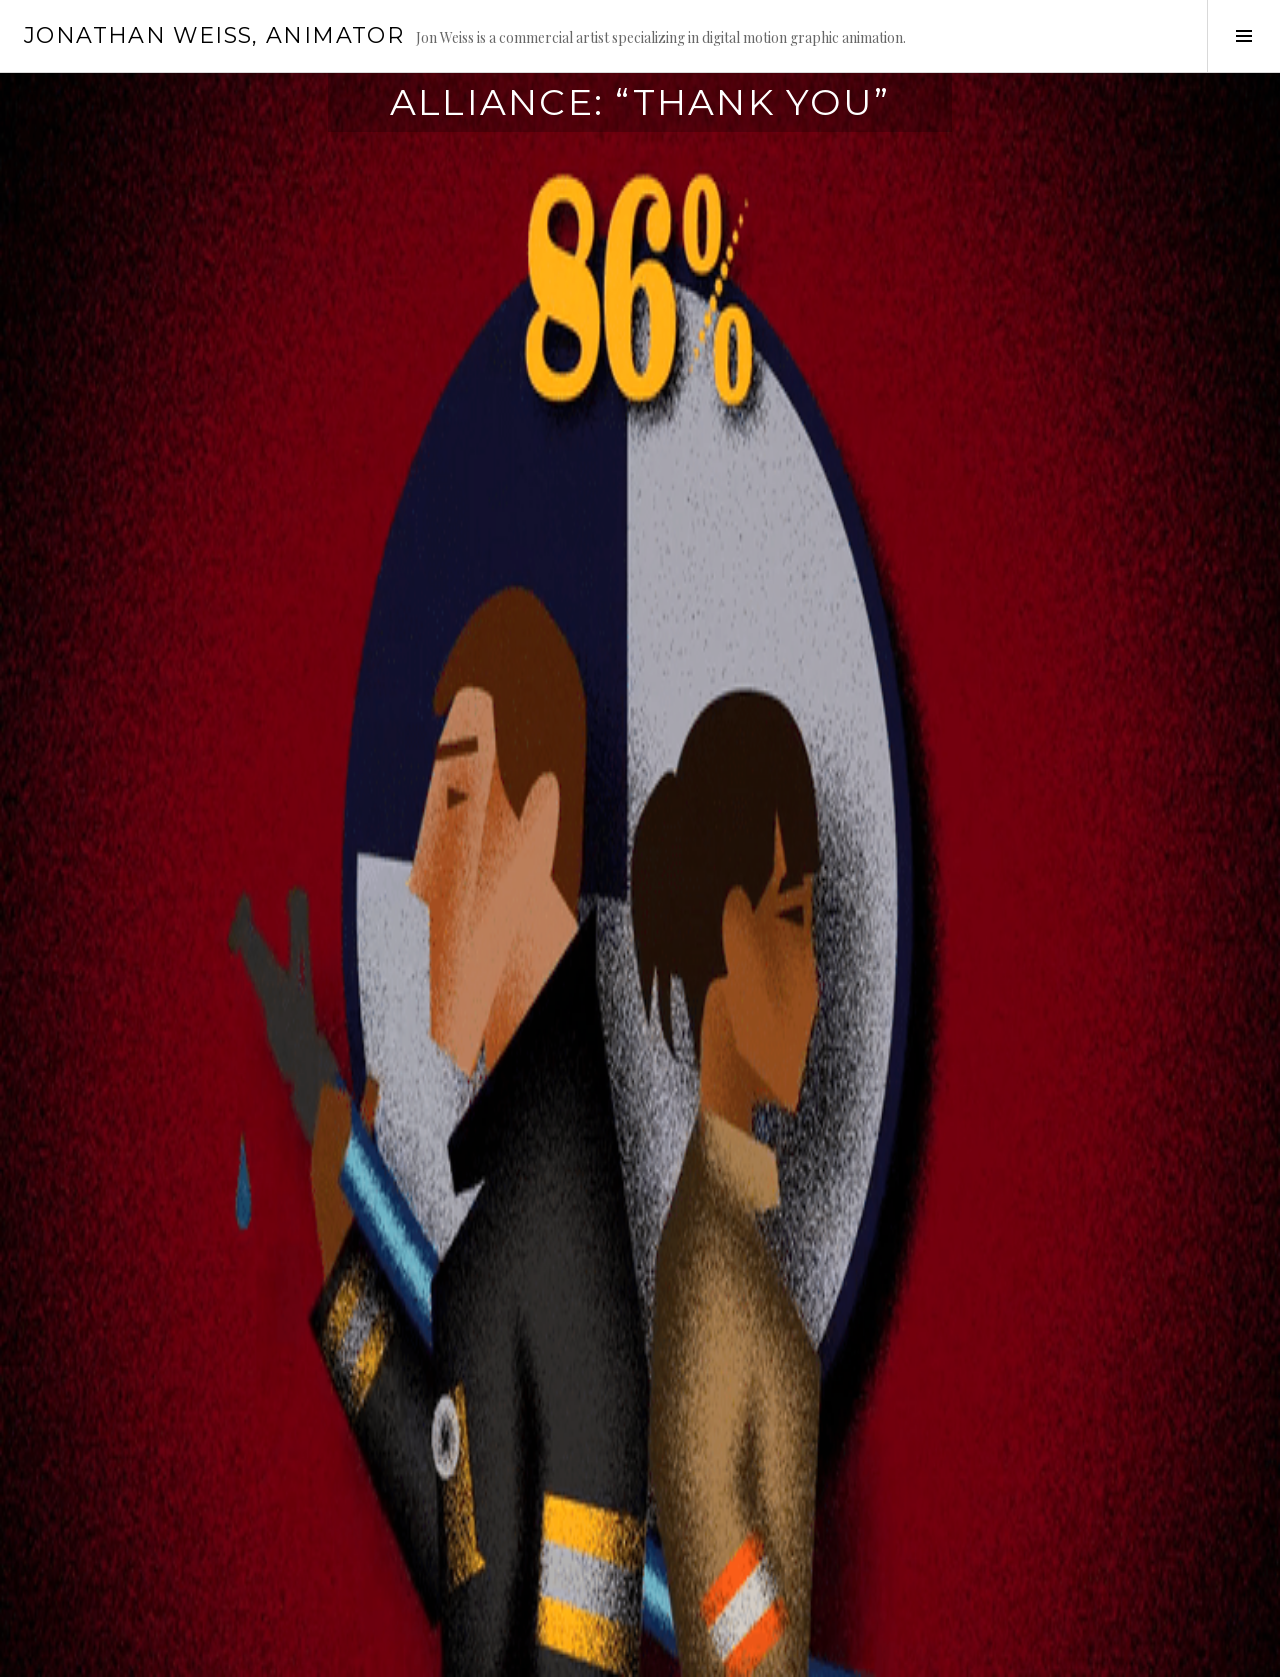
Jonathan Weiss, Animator (214, 35)
